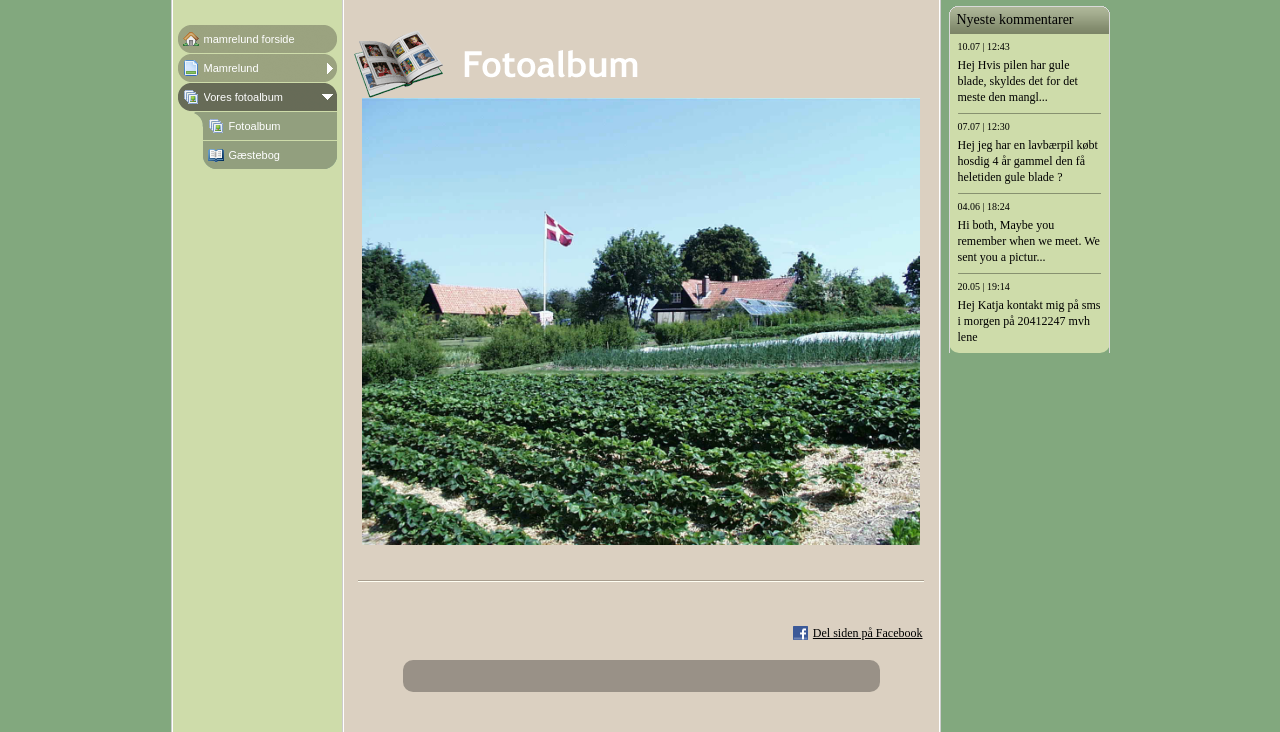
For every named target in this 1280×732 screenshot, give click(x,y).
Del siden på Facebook (868, 633)
